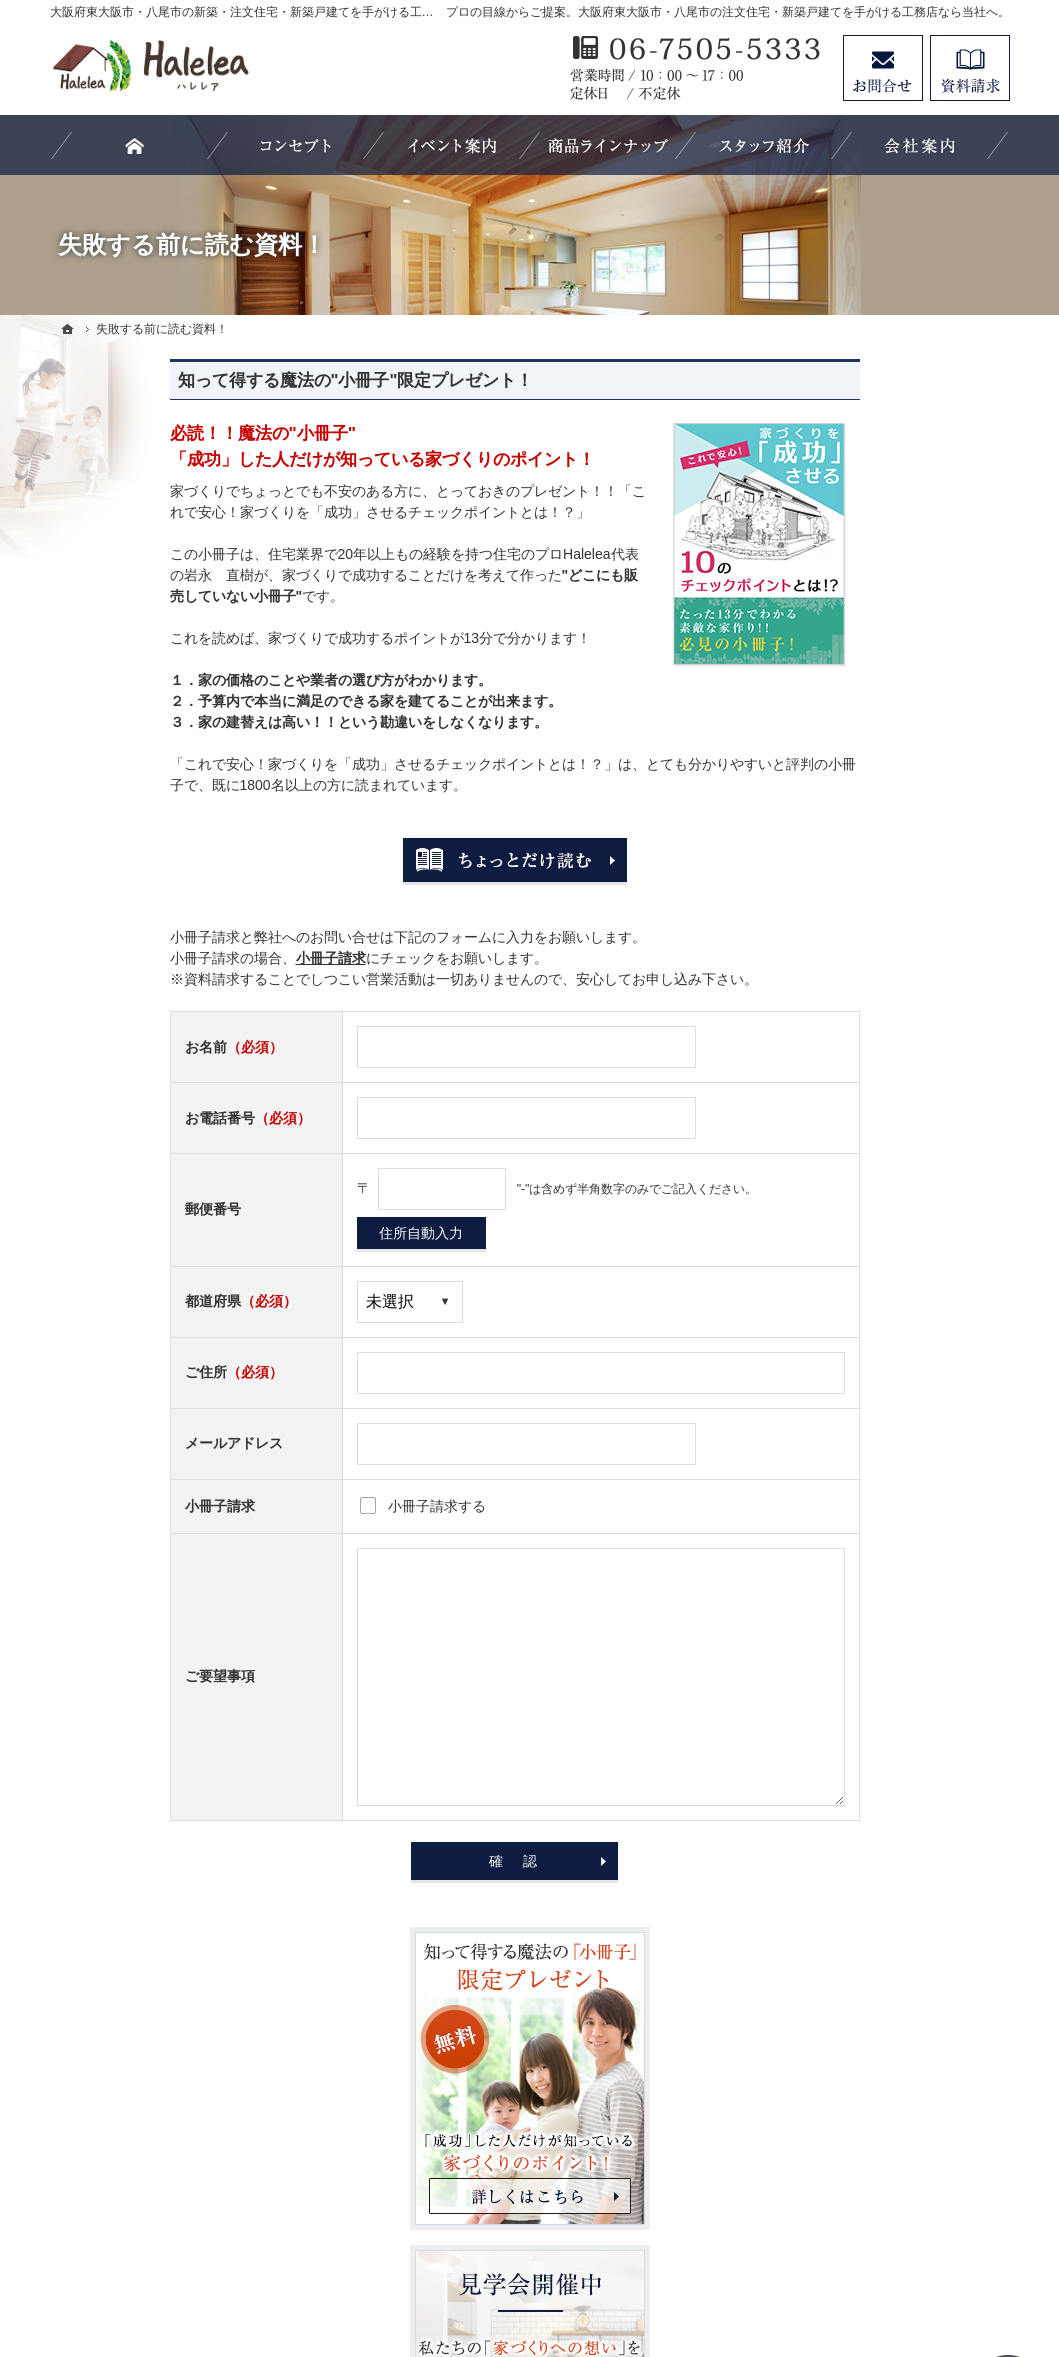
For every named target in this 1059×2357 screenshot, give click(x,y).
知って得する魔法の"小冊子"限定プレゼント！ (236, 380)
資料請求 (970, 68)
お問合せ (883, 68)
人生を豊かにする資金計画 (878, 1138)
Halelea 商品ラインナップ (875, 974)
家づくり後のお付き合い (871, 1424)
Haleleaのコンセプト (859, 1261)
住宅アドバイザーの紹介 (871, 1547)
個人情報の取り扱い (857, 1752)
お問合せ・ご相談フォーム (890, 2186)
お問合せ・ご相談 (850, 1670)
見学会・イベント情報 (864, 1056)
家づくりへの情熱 (850, 1506)
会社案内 (822, 1465)
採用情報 (822, 1588)
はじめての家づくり (857, 1342)
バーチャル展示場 (850, 1015)
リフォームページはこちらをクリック (889, 2076)
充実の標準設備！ (850, 1302)
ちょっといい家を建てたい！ (885, 1179)
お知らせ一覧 (836, 1711)
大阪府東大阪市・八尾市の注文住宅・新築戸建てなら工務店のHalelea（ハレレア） (597, 2268)
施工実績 (822, 1220)
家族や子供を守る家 (857, 1383)
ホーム (815, 933)
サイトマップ (836, 1793)
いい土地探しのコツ (857, 1097)
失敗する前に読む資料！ (871, 1629)
